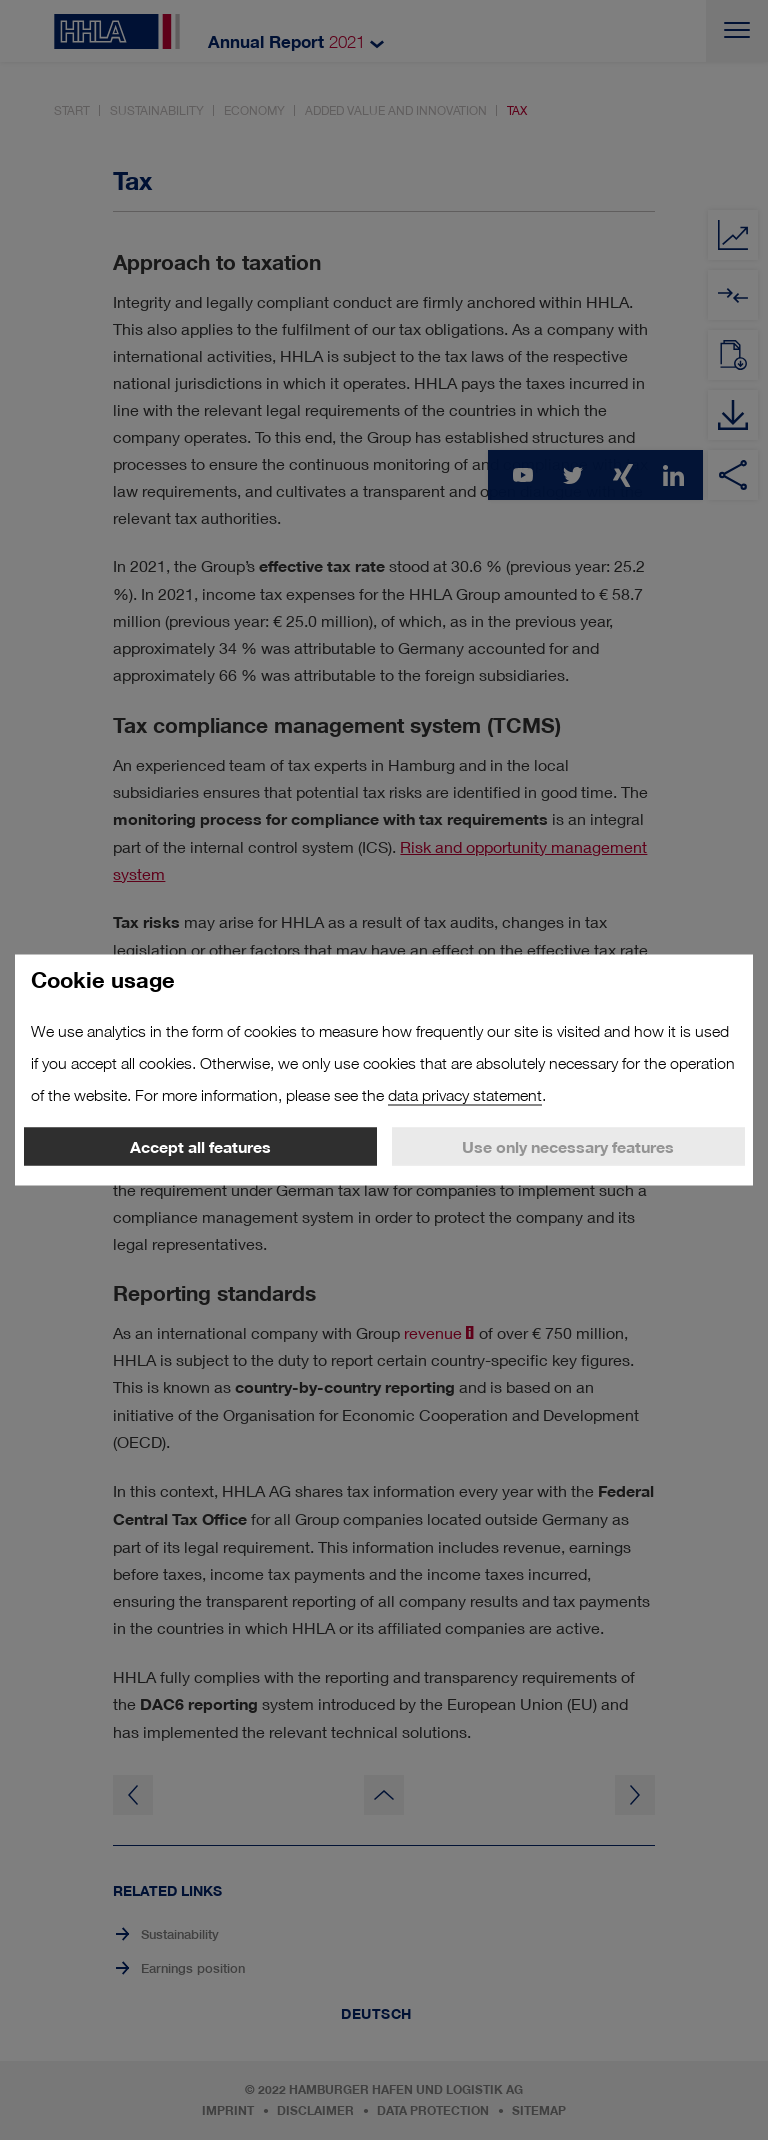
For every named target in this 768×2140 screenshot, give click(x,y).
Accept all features (200, 1147)
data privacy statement (465, 1095)
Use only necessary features (568, 1147)
